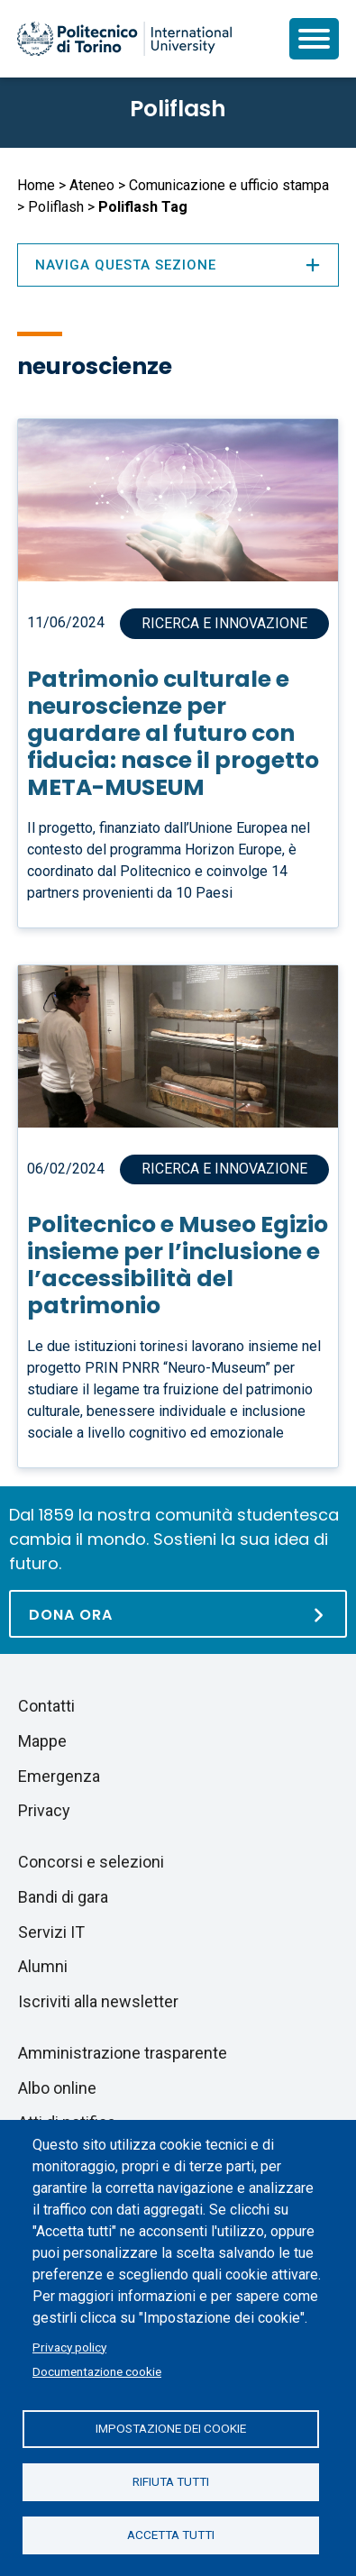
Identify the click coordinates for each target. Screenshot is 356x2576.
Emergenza (59, 1776)
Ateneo (91, 185)
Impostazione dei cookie (171, 2428)
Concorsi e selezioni (91, 1861)
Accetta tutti (171, 2534)
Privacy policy (69, 2347)
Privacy (44, 1810)
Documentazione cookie (96, 2371)
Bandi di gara (63, 1896)
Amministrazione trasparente (122, 2052)
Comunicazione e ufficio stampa (229, 185)
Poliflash (178, 108)
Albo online (57, 2087)
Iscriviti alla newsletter (98, 2001)
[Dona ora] (178, 1614)
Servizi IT (51, 1932)
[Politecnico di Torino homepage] (124, 39)
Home (36, 185)
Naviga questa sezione (178, 265)
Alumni (43, 1966)
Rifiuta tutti (170, 2481)
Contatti (46, 1705)
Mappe (42, 1740)
